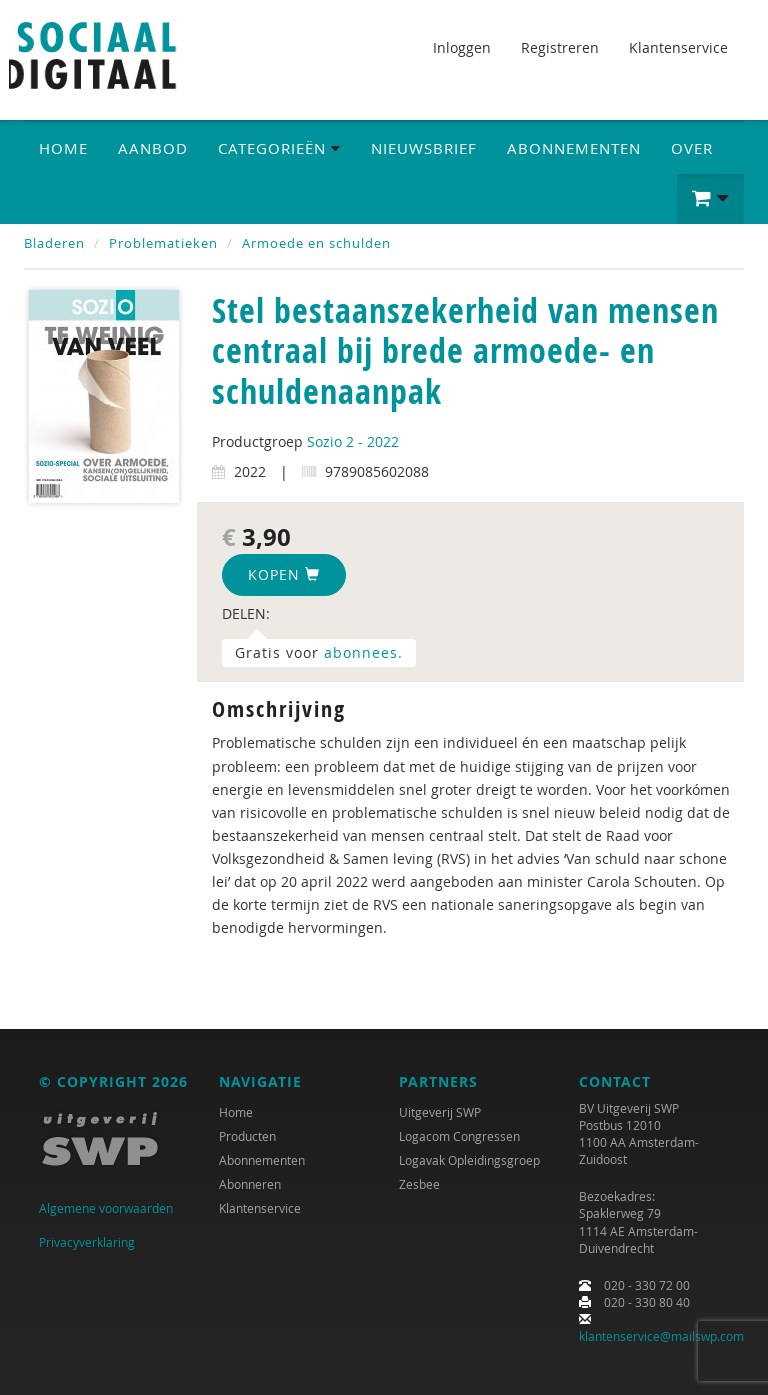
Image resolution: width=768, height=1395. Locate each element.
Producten (247, 1136)
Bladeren (54, 243)
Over (692, 148)
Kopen (284, 574)
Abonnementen (574, 148)
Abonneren (250, 1184)
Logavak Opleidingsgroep (469, 1160)
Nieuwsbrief (424, 148)
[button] (710, 199)
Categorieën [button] (279, 148)
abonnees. (363, 652)
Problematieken (163, 243)
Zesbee (419, 1184)
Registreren (560, 47)
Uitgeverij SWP (440, 1112)
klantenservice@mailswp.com (661, 1336)
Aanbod (153, 148)
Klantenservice (678, 47)
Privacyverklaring (87, 1242)
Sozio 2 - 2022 (353, 441)
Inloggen (462, 47)
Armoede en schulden (316, 243)
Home (63, 148)
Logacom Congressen (459, 1136)
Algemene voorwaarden (106, 1208)
